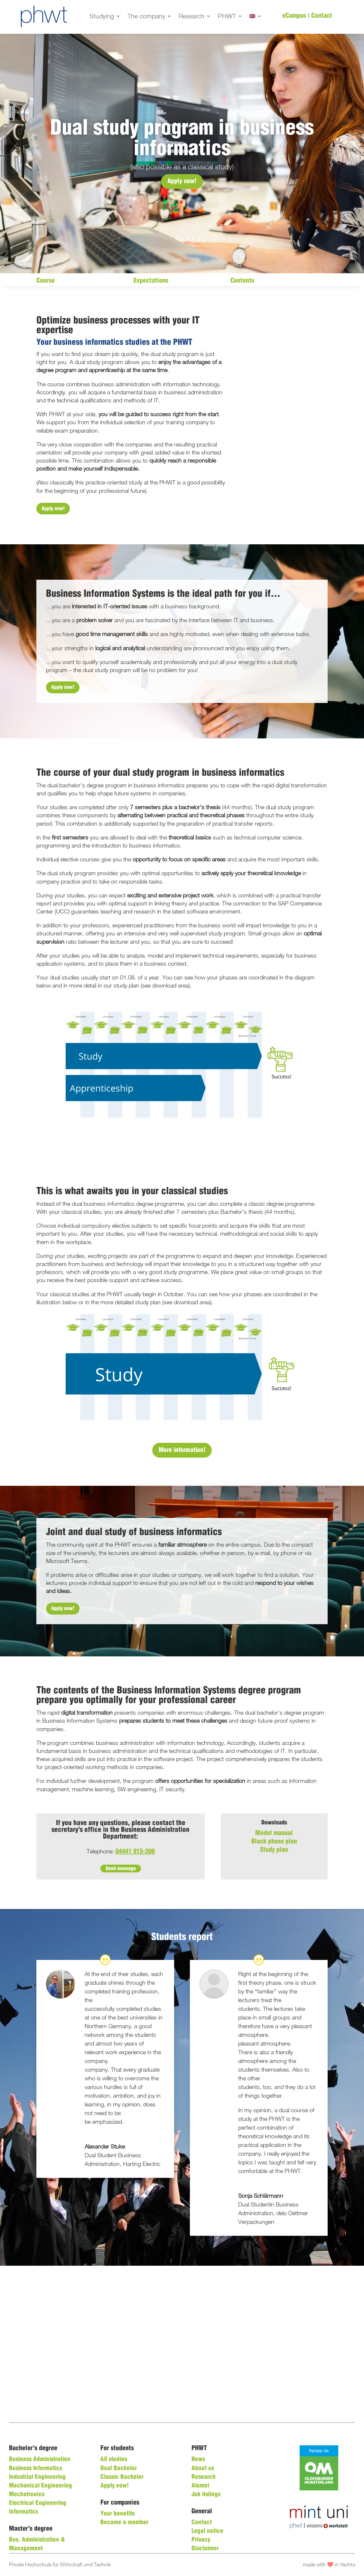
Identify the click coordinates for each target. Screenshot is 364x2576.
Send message (121, 1868)
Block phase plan (274, 1842)
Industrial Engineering (37, 2477)
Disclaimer (205, 2549)
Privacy (200, 2540)
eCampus (294, 16)
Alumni (200, 2486)
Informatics (23, 2512)
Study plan (274, 1850)
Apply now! (182, 181)
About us (202, 2468)
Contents (242, 281)
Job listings (205, 2494)
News (198, 2459)
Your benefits (117, 2514)
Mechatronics (26, 2494)
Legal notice (207, 2531)
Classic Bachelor (122, 2477)
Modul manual (274, 1833)
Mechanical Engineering (40, 2486)
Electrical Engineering (37, 2503)
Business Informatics (35, 2468)
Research (191, 17)
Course (45, 281)
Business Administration (39, 2459)
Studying (101, 17)
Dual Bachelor (118, 2468)
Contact (321, 16)
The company (146, 17)
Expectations (151, 281)
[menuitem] (255, 17)
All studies (113, 2459)
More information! (182, 1450)
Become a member (124, 2522)
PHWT (227, 17)
